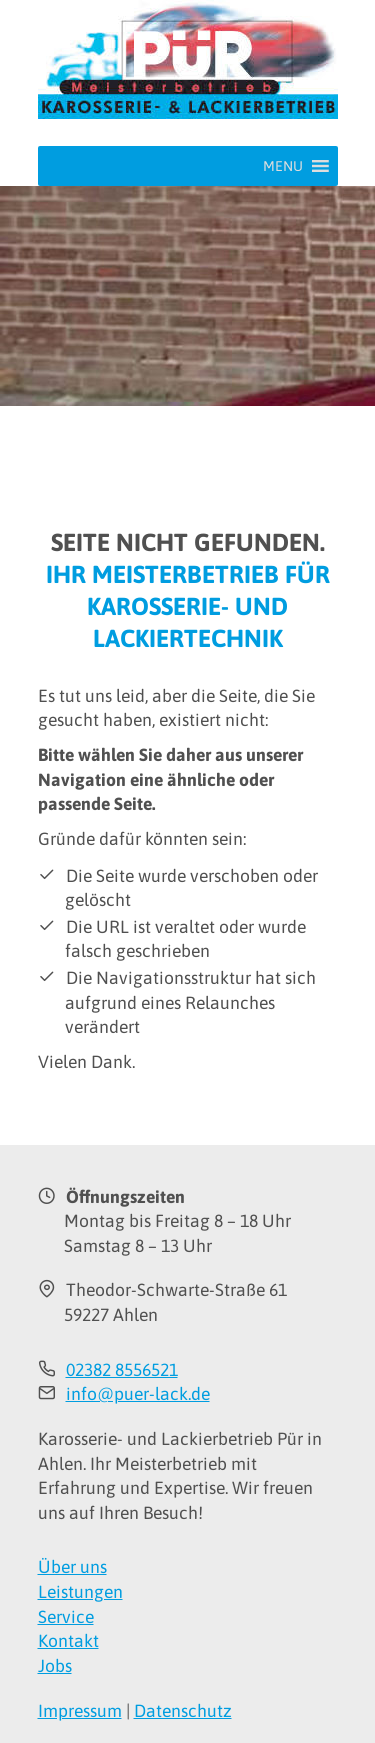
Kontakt (68, 1641)
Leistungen (80, 1592)
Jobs (55, 1666)
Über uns (72, 1567)
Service (66, 1617)
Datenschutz (183, 1711)
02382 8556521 (122, 1370)
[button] (283, 166)
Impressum (80, 1711)
